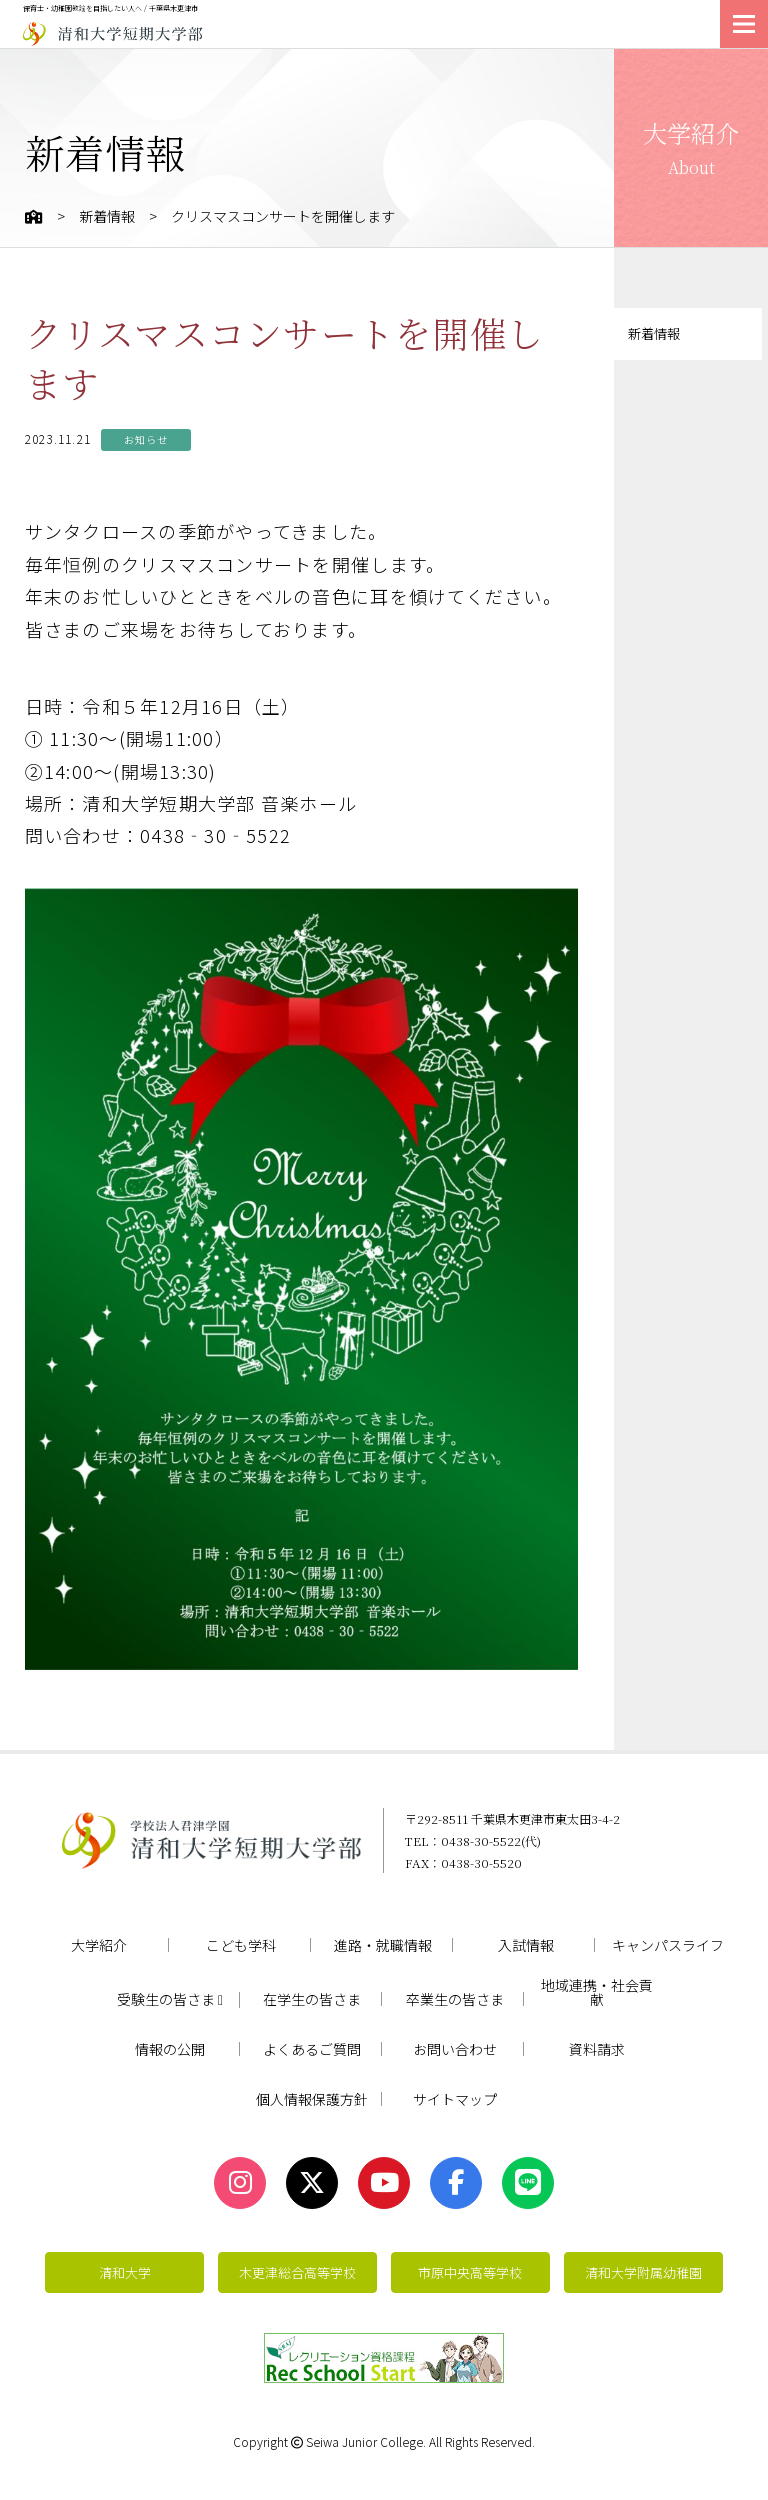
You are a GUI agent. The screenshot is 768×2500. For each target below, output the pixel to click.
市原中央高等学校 (470, 2272)
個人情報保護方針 (312, 2099)
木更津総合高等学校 (297, 2272)
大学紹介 (99, 1945)
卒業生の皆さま (455, 1999)
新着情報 (107, 216)
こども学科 (241, 1945)
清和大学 (125, 2272)
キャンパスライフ (668, 1945)
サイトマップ (455, 2099)
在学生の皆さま (312, 1999)
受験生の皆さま (170, 2000)
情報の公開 (170, 2049)
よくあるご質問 (312, 2049)
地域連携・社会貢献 (597, 1992)
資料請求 (597, 2049)
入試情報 (526, 1945)
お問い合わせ (455, 2049)
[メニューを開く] (744, 24)
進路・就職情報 (383, 1945)
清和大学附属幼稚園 (643, 2272)
